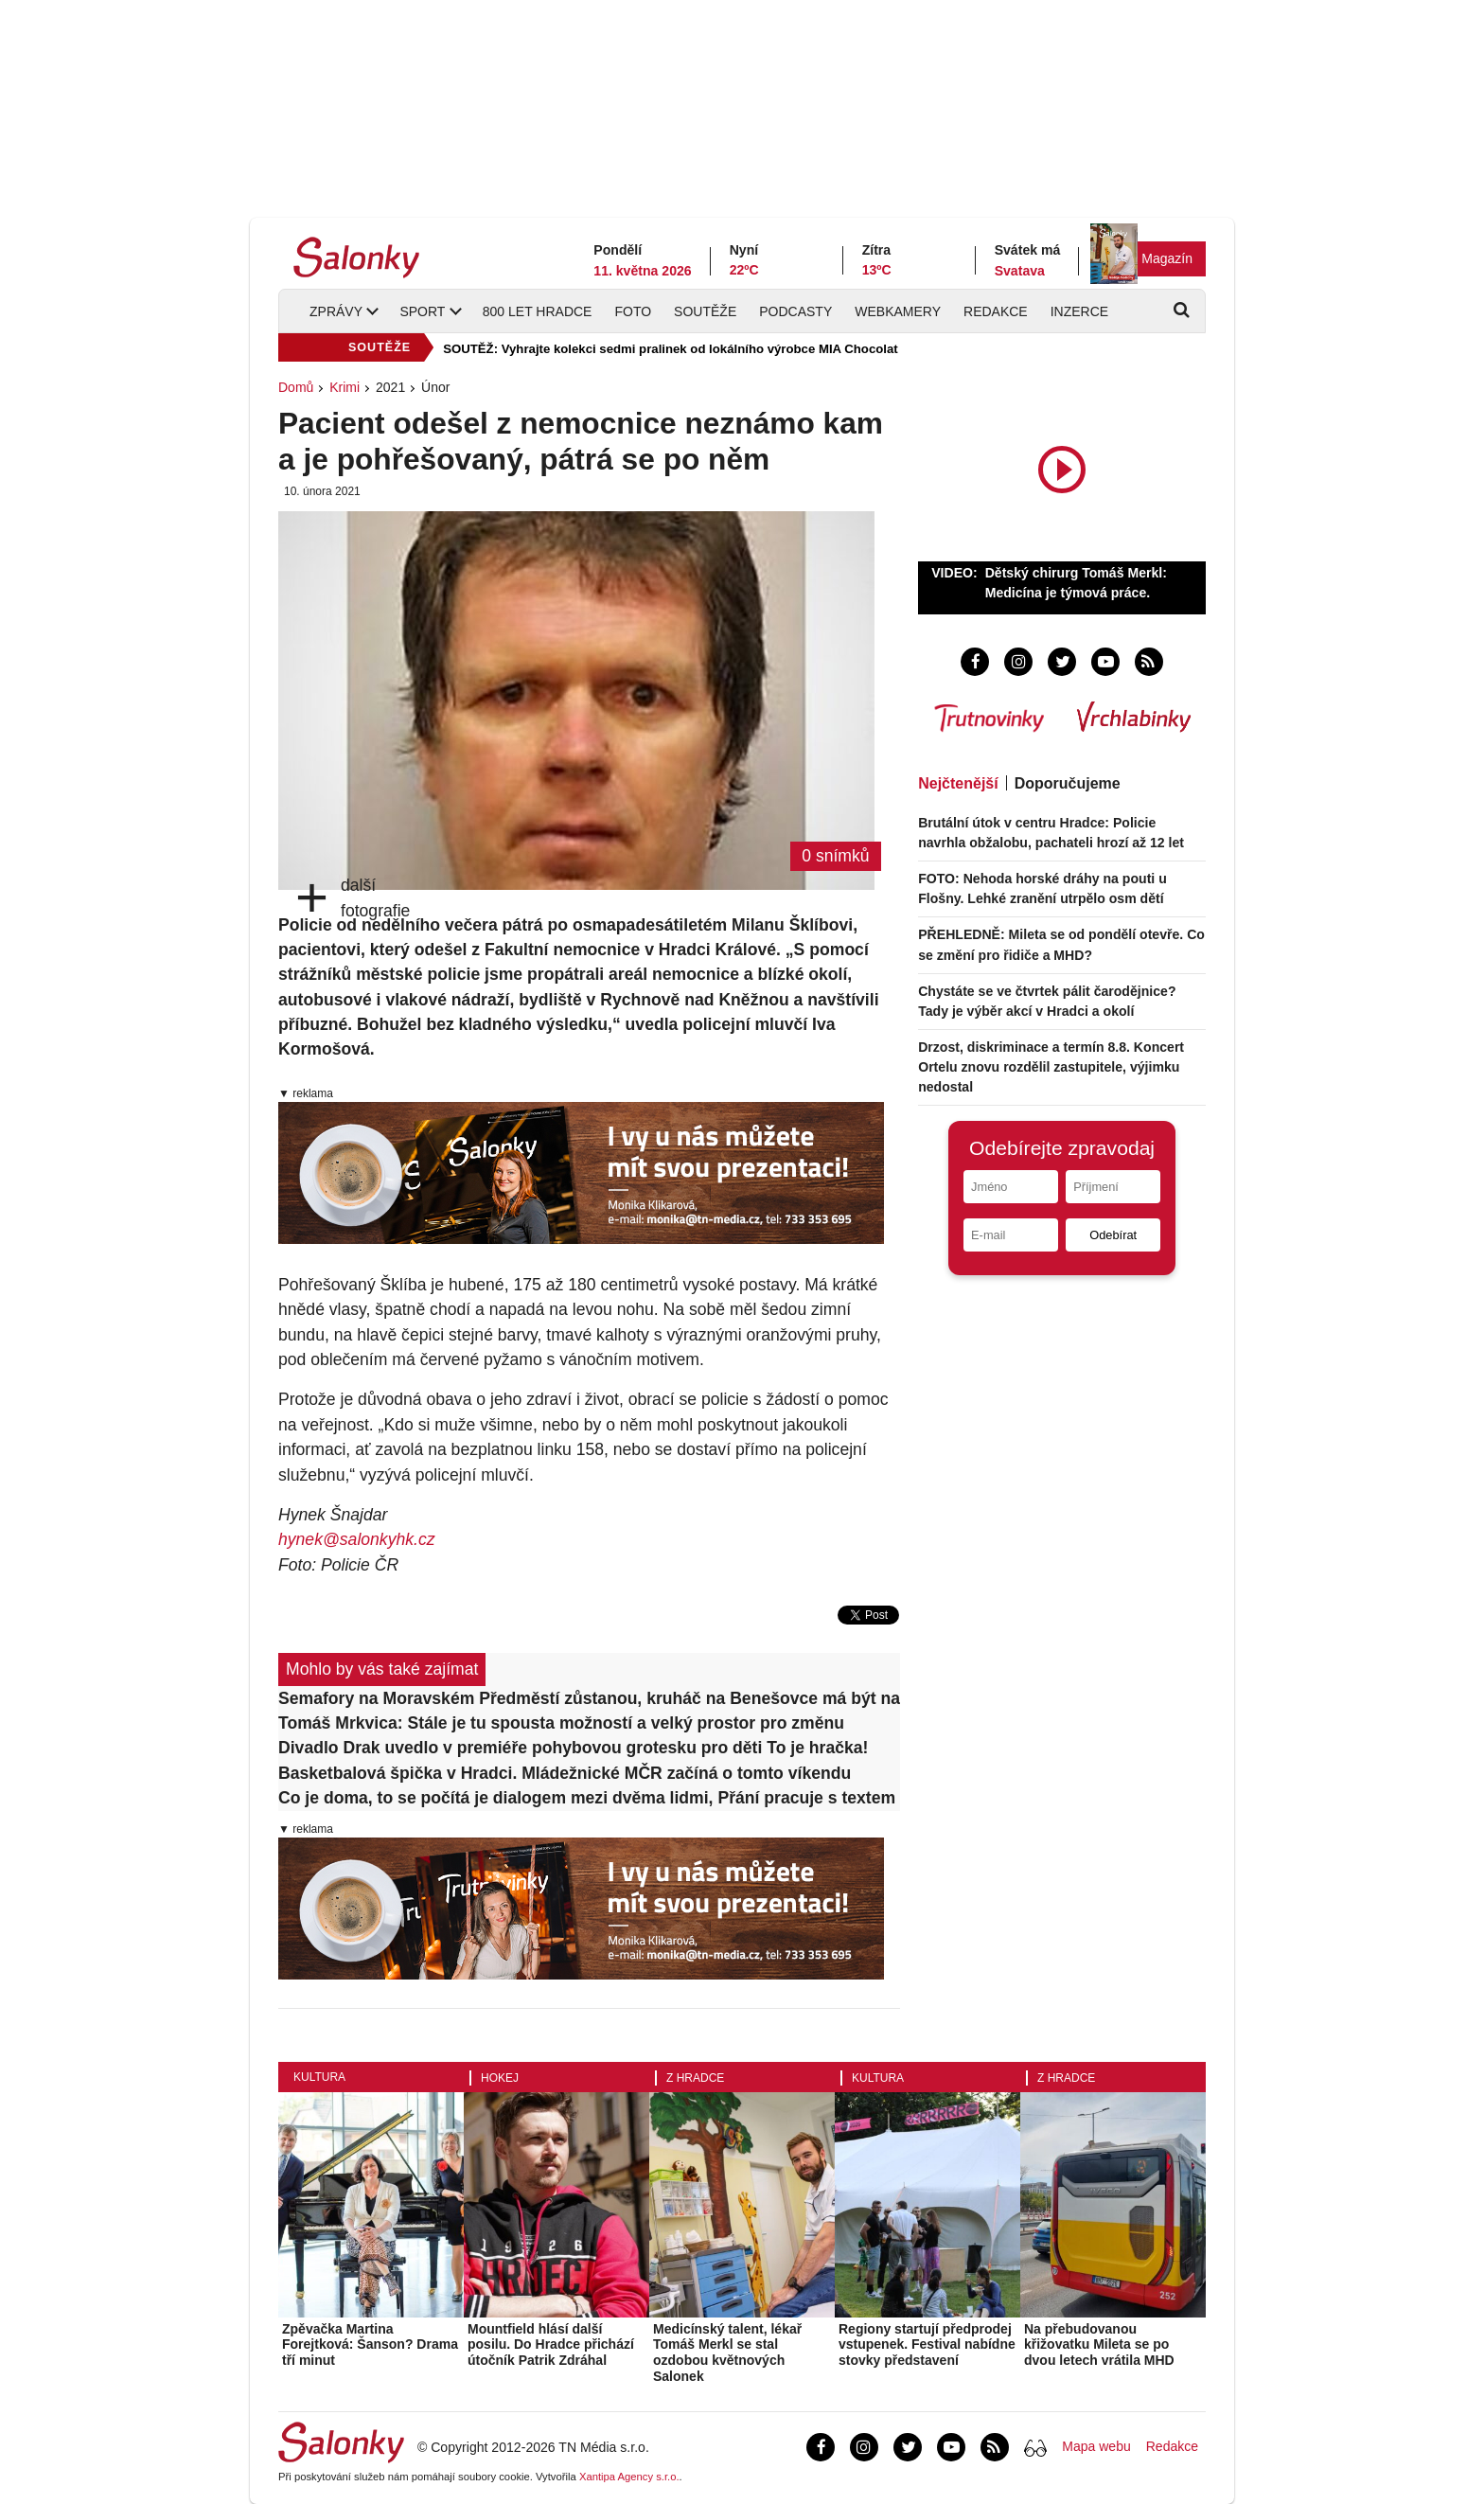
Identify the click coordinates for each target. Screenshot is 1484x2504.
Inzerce (1079, 311)
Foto (632, 311)
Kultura (319, 2077)
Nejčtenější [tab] (958, 783)
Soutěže (705, 311)
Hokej (500, 2078)
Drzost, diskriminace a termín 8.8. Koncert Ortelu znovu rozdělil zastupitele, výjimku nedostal (1051, 1066)
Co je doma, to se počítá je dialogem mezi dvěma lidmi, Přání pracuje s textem (586, 1797)
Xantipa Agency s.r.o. (629, 2476)
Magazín (1166, 258)
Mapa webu (1096, 2446)
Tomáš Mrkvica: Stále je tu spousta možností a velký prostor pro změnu (561, 1723)
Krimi (344, 387)
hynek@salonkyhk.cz (356, 1539)
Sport (422, 311)
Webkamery (898, 311)
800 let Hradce (537, 311)
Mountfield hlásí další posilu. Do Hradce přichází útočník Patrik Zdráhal (551, 2345)
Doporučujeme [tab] (1068, 783)
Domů (295, 387)
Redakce (995, 311)
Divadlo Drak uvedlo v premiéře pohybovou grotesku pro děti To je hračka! (573, 1747)
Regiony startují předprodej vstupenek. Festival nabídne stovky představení (927, 2345)
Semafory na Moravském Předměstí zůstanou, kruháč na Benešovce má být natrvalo (589, 1698)
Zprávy (335, 311)
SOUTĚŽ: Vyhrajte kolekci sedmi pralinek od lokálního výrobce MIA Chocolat (670, 349)
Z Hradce (695, 2078)
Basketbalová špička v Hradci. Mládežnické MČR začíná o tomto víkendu (564, 1773)
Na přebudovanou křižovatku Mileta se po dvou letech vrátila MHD (1099, 2345)
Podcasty (795, 311)
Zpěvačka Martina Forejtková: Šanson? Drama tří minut (370, 2345)
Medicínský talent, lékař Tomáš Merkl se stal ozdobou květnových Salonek (727, 2352)
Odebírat (1113, 1235)
